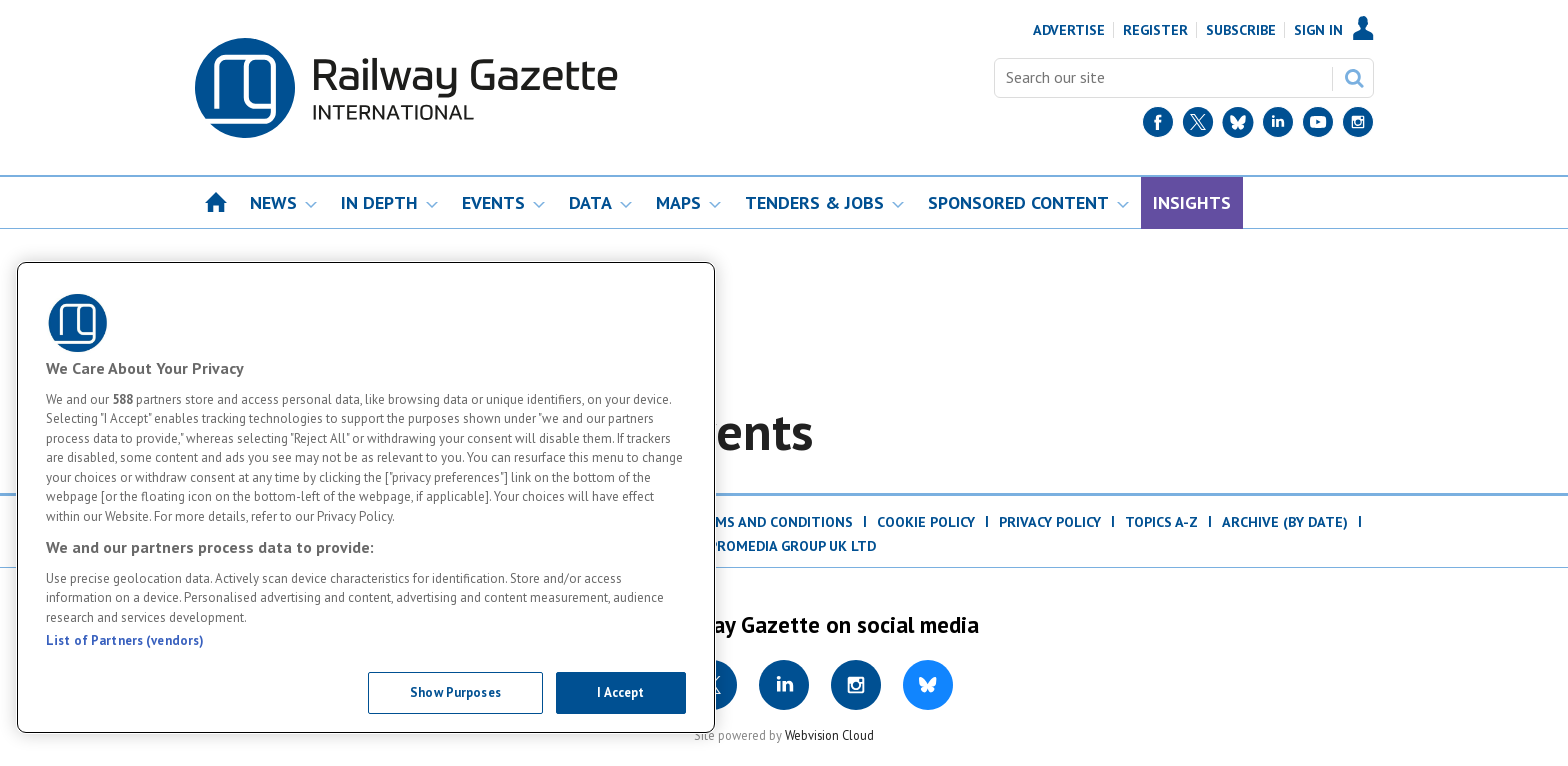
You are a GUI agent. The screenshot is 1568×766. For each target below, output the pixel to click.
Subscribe (1241, 30)
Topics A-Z (1161, 522)
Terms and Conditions (770, 522)
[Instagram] (1358, 126)
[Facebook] (1158, 126)
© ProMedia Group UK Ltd (784, 546)
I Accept (620, 692)
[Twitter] (1198, 126)
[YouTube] (1318, 126)
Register (1155, 30)
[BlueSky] (1238, 126)
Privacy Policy (1050, 522)
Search (1354, 78)
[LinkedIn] (1278, 126)
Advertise (1069, 30)
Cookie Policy (926, 522)
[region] (366, 497)
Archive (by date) (1285, 522)
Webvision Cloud (829, 735)
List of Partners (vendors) (125, 640)
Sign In (1318, 30)
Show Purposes (455, 692)
